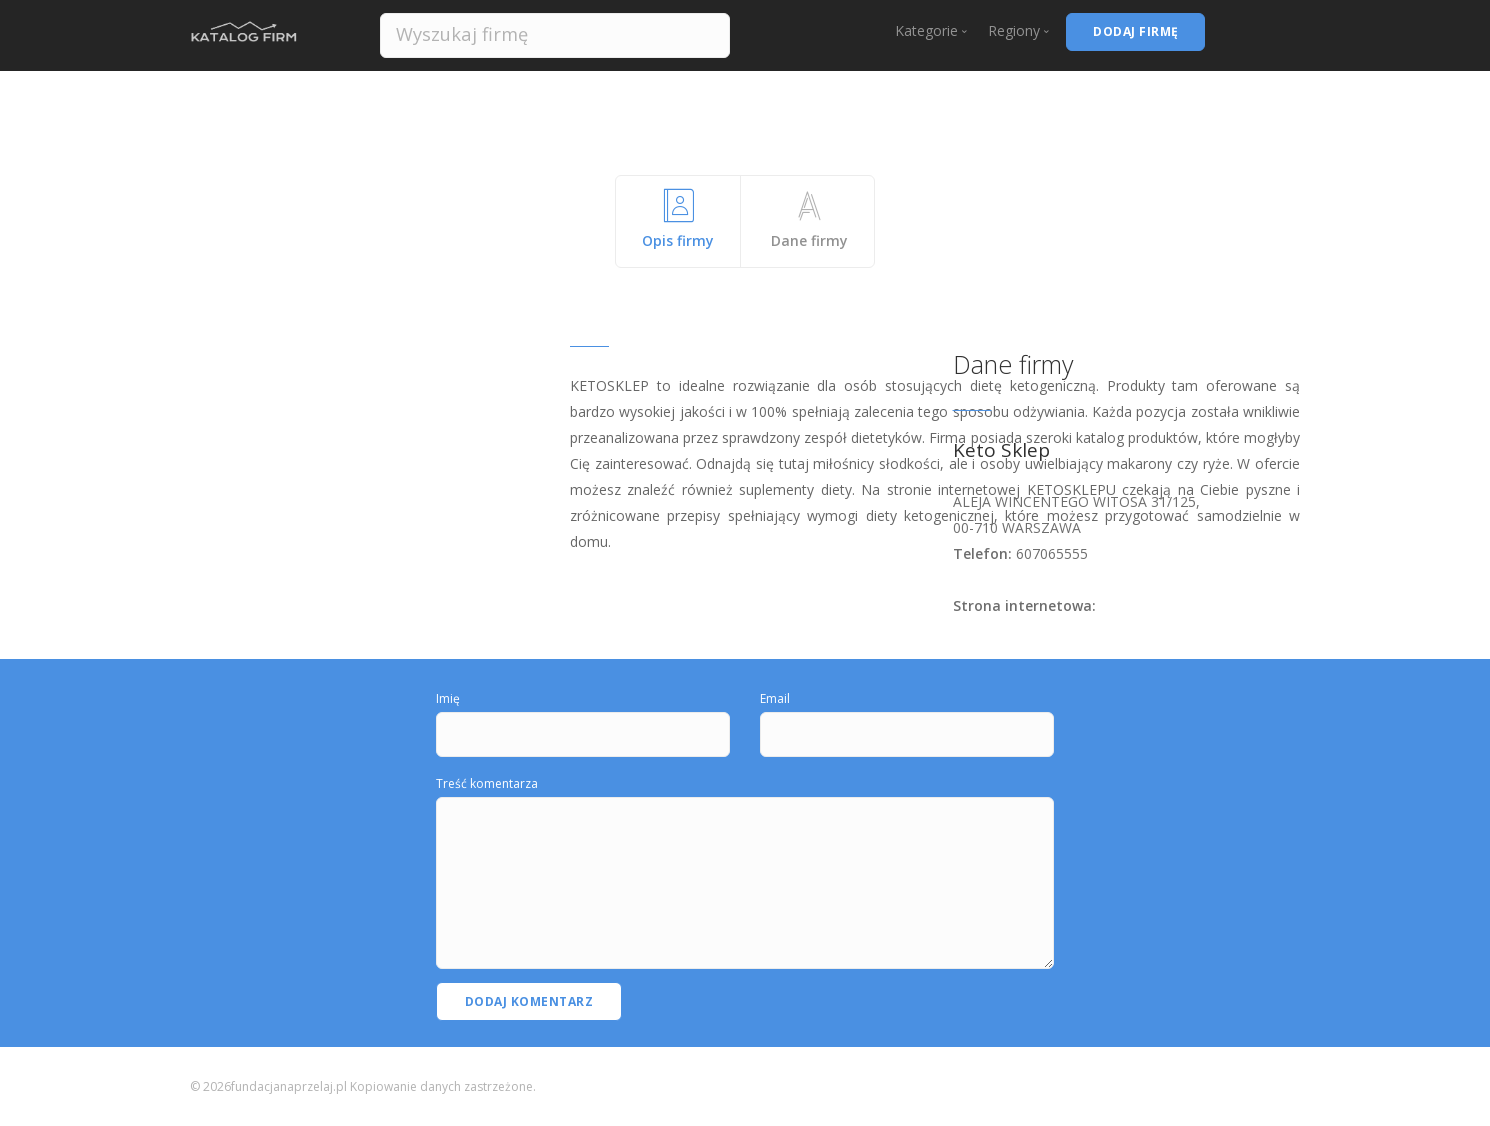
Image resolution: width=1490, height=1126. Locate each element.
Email (775, 698)
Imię (448, 698)
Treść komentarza (487, 783)
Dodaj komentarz (529, 1001)
